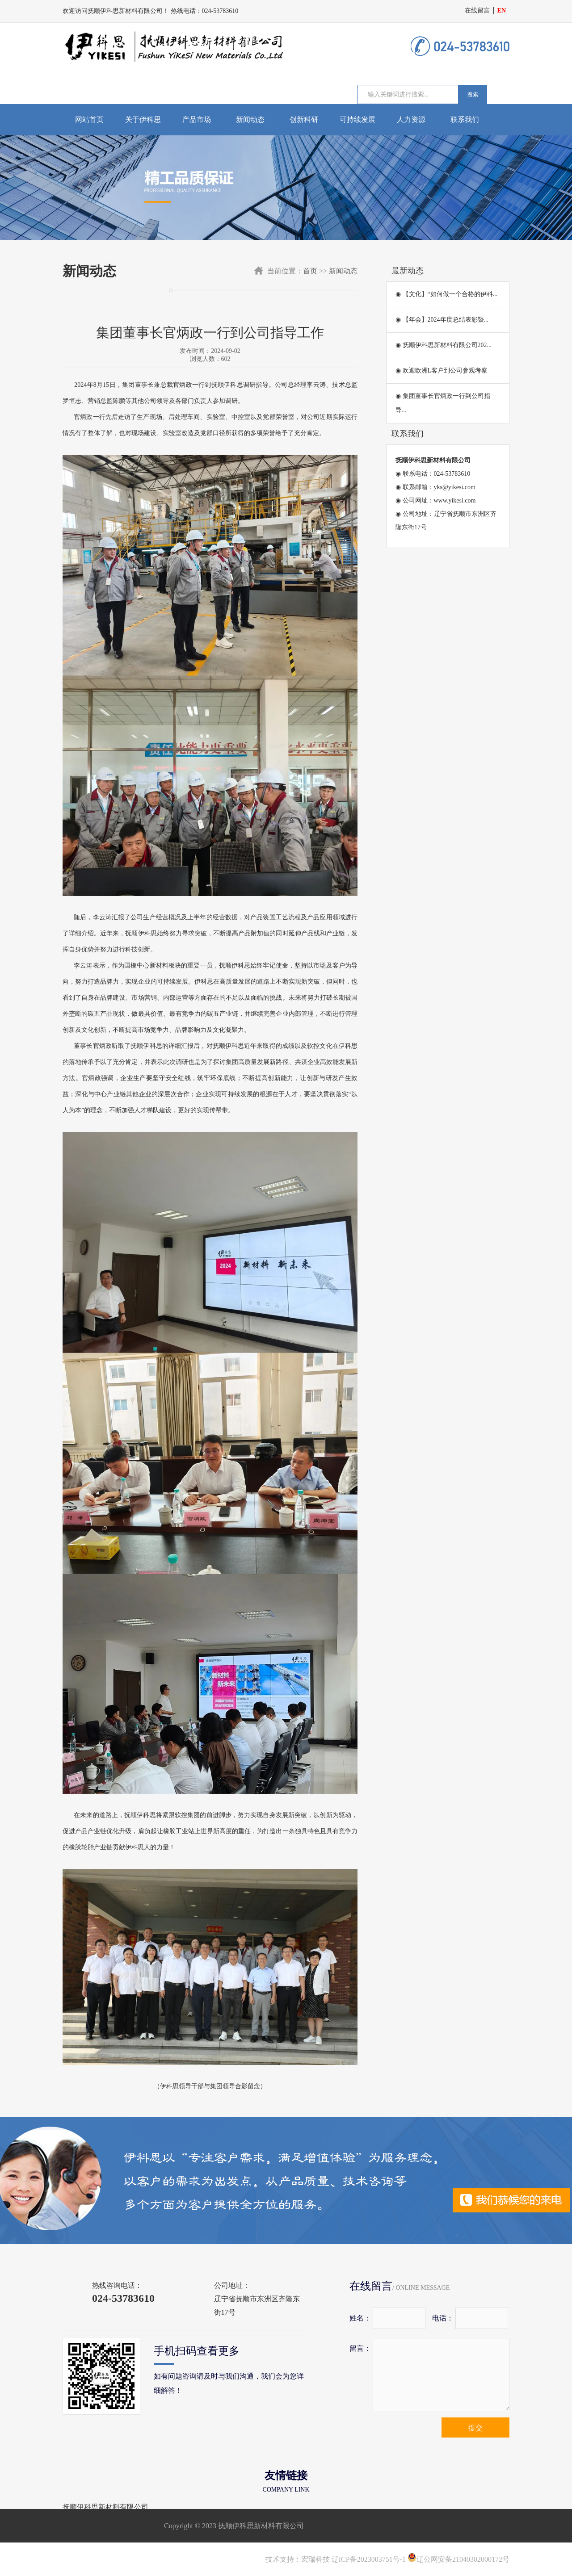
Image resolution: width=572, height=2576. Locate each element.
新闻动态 (250, 119)
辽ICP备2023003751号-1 (369, 2559)
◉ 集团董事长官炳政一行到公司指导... (442, 403)
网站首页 (89, 119)
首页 (310, 271)
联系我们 (464, 119)
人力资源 (411, 119)
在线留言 (477, 10)
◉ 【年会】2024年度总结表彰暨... (441, 319)
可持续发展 (357, 119)
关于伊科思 (143, 119)
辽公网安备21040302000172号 (458, 2559)
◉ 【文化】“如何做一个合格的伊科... (446, 294)
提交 (475, 2428)
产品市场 (196, 119)
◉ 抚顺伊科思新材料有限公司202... (443, 345)
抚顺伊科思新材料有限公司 (105, 2507)
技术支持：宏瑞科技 (297, 2559)
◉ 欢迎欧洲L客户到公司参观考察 (441, 370)
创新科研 (304, 119)
